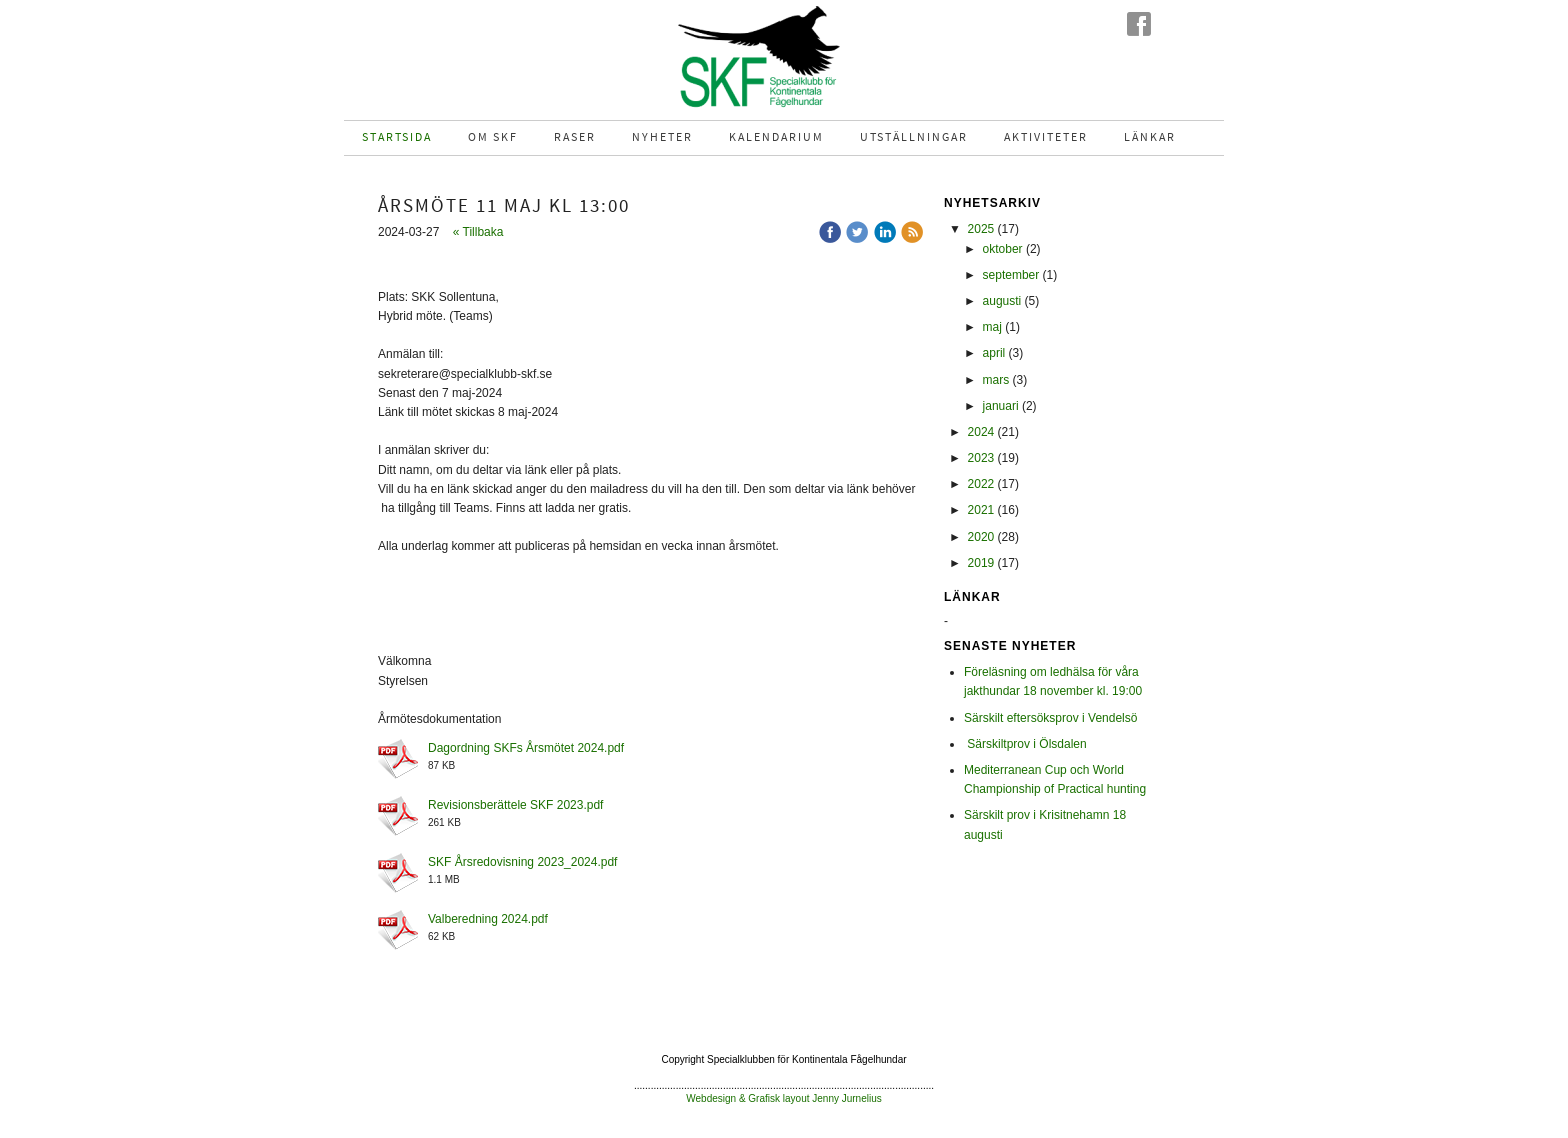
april (994, 353)
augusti (1002, 301)
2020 (981, 537)
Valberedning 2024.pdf (488, 919)
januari (1001, 406)
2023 (981, 458)
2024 (981, 432)
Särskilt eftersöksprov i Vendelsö (1050, 718)
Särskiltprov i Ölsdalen (1025, 744)
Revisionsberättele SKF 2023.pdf (515, 805)
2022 (981, 484)
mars (996, 380)
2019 (981, 563)
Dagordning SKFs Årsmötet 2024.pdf (526, 748)
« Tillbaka (478, 232)
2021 (981, 510)
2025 (981, 229)
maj (992, 327)
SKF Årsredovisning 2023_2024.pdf (522, 862)
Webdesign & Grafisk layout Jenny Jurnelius (783, 1098)
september (1011, 275)
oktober (1003, 249)
